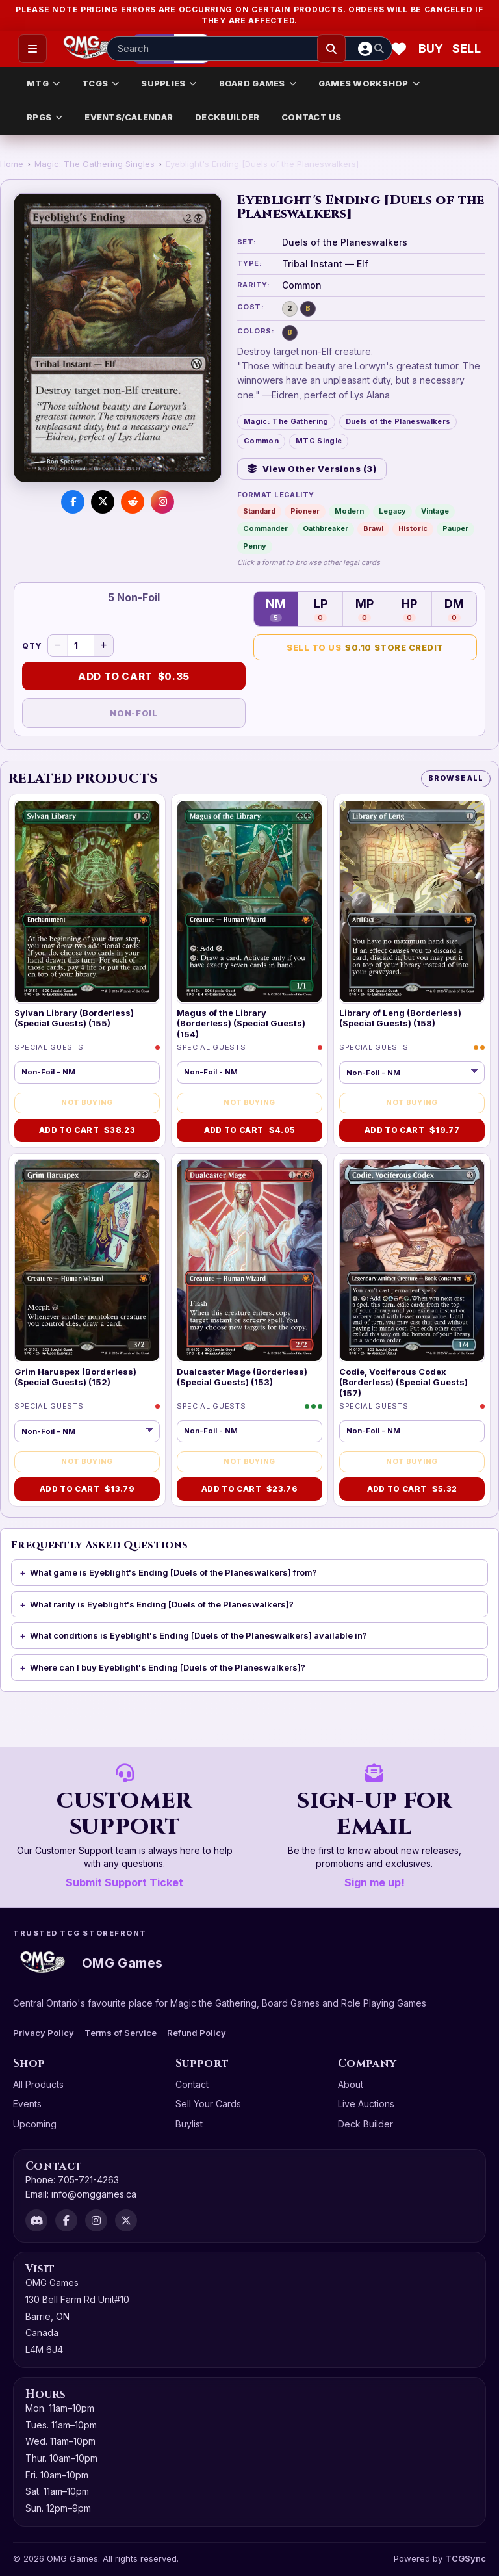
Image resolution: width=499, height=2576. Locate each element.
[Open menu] (32, 48)
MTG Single (319, 440)
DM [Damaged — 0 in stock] (454, 609)
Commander (265, 528)
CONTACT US (311, 117)
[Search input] (249, 48)
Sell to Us (365, 648)
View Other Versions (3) (312, 468)
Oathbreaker (325, 528)
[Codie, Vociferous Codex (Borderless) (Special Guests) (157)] (412, 1261)
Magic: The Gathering (286, 421)
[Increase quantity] (103, 645)
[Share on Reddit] (132, 502)
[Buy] (432, 48)
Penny (254, 546)
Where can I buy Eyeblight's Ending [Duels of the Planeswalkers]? (167, 1667)
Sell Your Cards (208, 2103)
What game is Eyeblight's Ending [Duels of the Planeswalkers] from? (173, 1572)
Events (27, 2103)
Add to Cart (134, 677)
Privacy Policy (43, 2032)
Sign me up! (374, 1882)
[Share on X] (102, 502)
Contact (192, 2084)
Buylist (189, 2123)
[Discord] (36, 2220)
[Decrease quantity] (58, 645)
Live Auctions (366, 2103)
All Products (38, 2084)
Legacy (392, 510)
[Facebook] (66, 2220)
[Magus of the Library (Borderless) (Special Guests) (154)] (249, 902)
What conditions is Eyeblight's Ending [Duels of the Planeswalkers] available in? (198, 1635)
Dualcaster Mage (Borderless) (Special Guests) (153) (242, 1376)
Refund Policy (196, 2032)
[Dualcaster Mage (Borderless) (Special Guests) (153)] (249, 1261)
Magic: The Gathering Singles (94, 164)
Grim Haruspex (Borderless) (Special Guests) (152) (75, 1376)
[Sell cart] (466, 48)
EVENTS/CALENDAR (128, 117)
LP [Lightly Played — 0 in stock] (320, 609)
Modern (349, 510)
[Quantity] (81, 645)
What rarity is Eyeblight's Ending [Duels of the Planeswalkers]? (162, 1604)
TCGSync (465, 2558)
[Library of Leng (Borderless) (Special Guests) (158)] (412, 902)
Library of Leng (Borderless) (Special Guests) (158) (400, 1018)
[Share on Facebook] (72, 502)
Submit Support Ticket (124, 1882)
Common (261, 440)
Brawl (373, 528)
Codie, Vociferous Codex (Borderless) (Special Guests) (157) (403, 1382)
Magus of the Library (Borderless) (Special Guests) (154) (241, 1023)
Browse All (455, 778)
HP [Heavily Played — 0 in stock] (409, 609)
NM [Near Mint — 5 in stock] (276, 609)
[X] (126, 2220)
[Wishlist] (399, 48)
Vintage (435, 510)
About (350, 2084)
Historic (413, 528)
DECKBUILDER (227, 117)
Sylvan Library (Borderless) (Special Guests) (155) (74, 1018)
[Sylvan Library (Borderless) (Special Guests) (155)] (87, 902)
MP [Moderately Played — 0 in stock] (364, 609)
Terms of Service (120, 2032)
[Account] (365, 48)
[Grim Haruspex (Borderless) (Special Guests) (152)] (87, 1261)
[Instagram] (96, 2220)
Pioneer (305, 510)
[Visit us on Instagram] (162, 502)
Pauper (455, 528)
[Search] (331, 48)
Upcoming (35, 2123)
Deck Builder (365, 2123)
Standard (259, 510)
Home (11, 164)
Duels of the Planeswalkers (398, 421)
